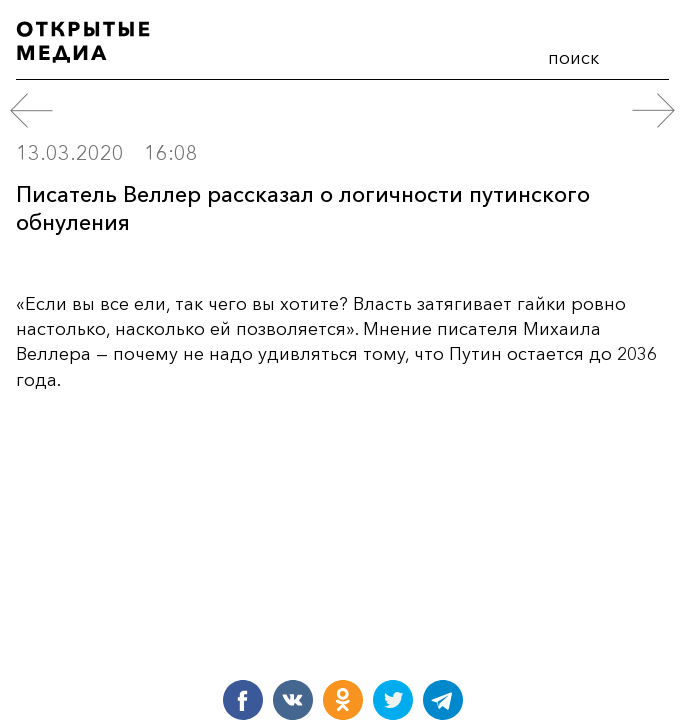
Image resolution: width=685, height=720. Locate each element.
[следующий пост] (653, 110)
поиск (573, 58)
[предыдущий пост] (31, 110)
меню (646, 54)
